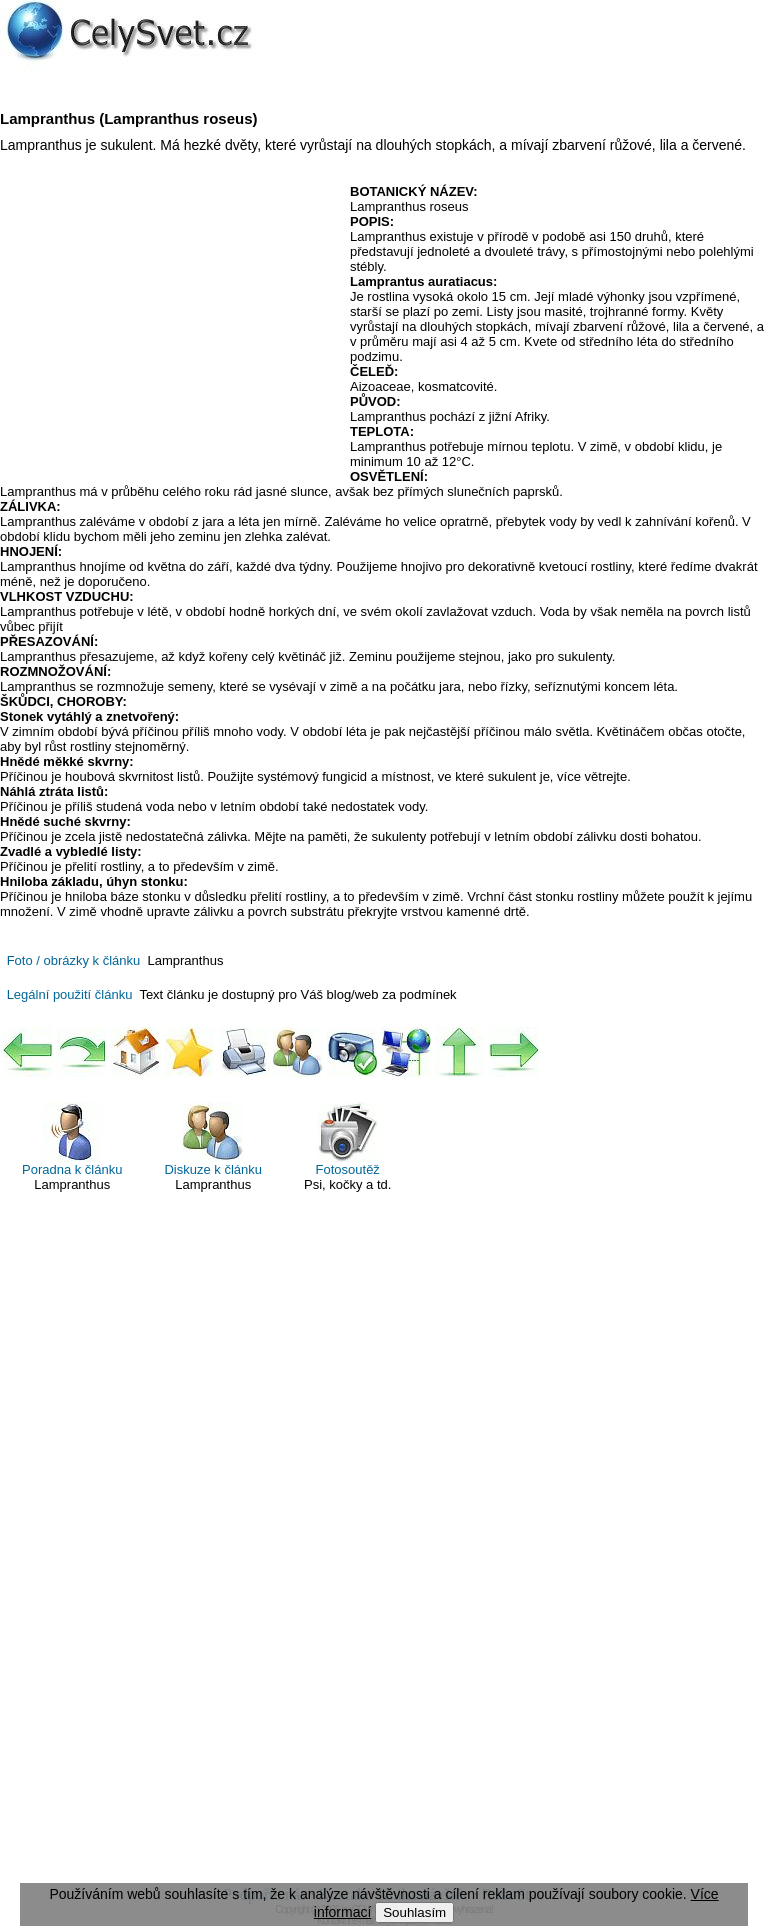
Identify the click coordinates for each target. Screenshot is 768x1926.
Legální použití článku (70, 994)
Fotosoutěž (348, 1139)
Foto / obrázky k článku (74, 960)
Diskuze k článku (213, 1139)
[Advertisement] (168, 329)
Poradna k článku (72, 1139)
